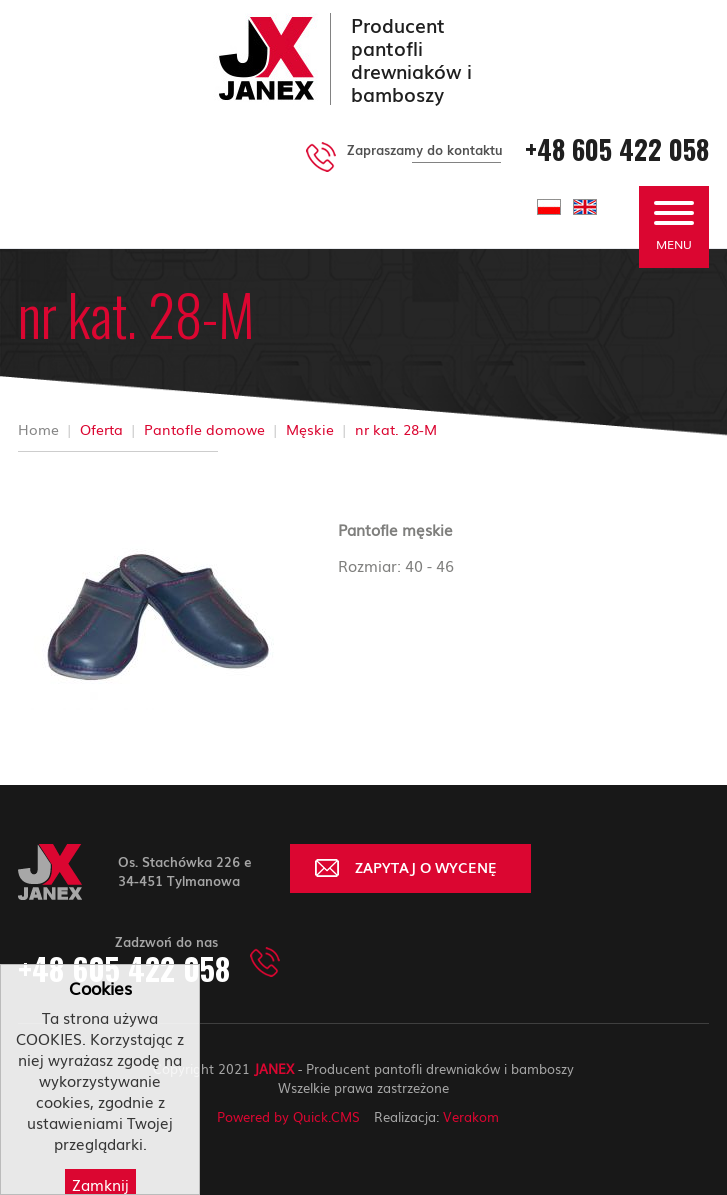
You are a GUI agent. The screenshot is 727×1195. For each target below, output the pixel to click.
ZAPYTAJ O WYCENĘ (426, 866)
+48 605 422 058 (617, 149)
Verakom (471, 1116)
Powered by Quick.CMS (288, 1116)
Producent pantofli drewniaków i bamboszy (411, 59)
